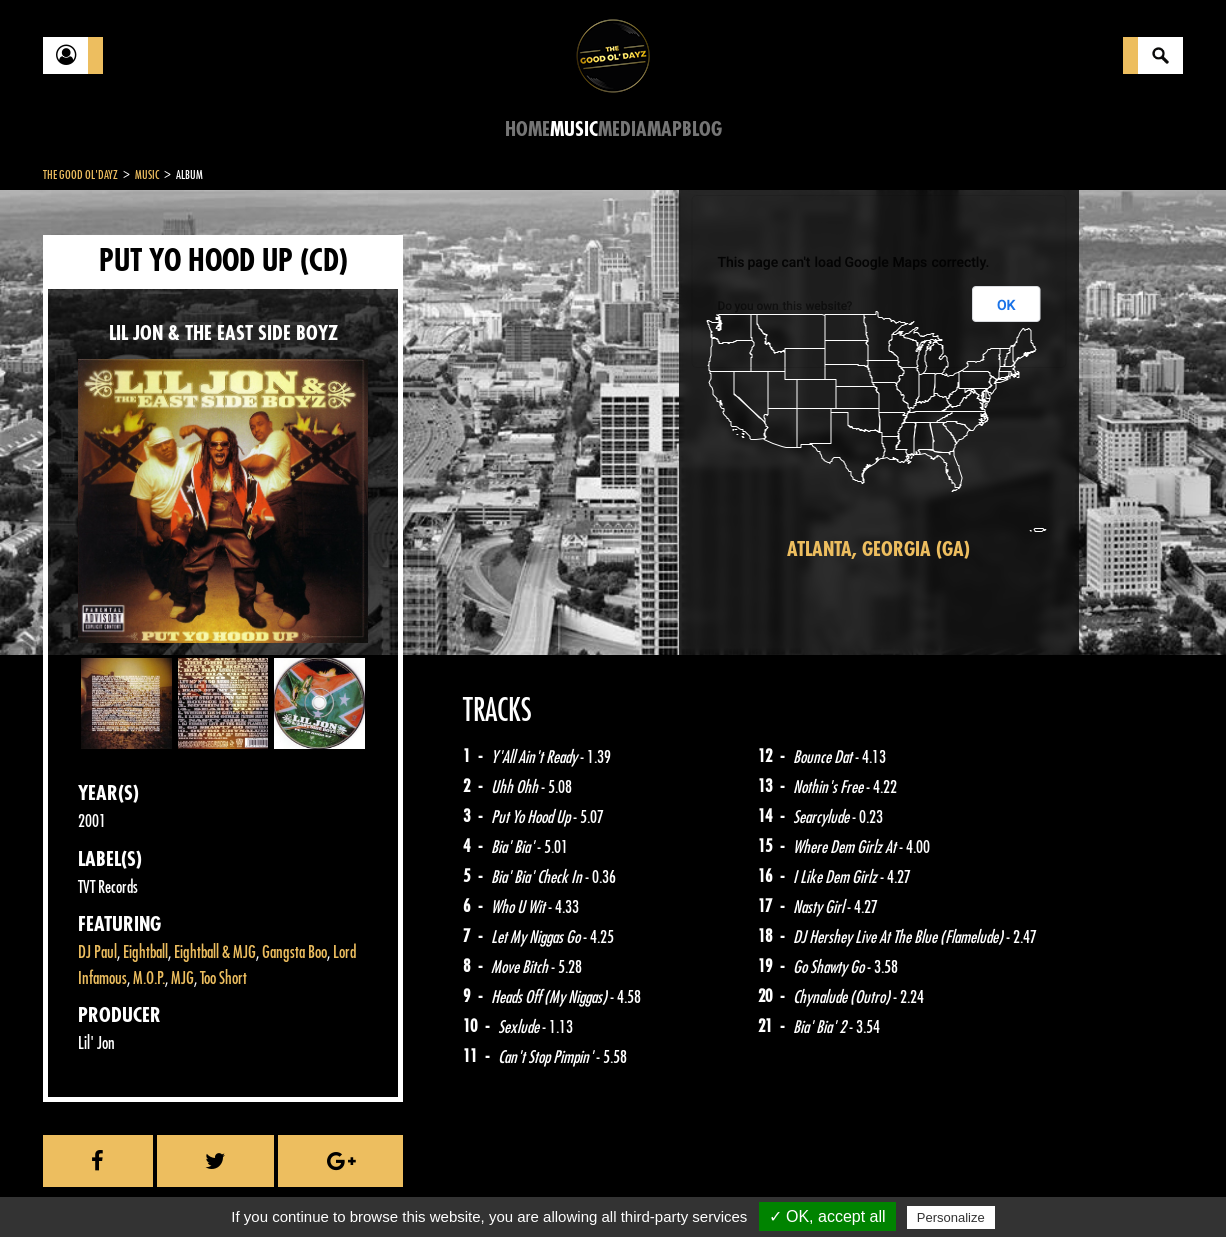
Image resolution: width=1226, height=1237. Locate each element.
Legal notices (200, 1187)
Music (574, 129)
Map (664, 129)
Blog (702, 129)
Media (622, 129)
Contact (93, 1185)
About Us (293, 1187)
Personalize (951, 1217)
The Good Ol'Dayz (80, 175)
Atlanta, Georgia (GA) (878, 549)
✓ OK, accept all (827, 1216)
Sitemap (373, 1187)
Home (527, 129)
